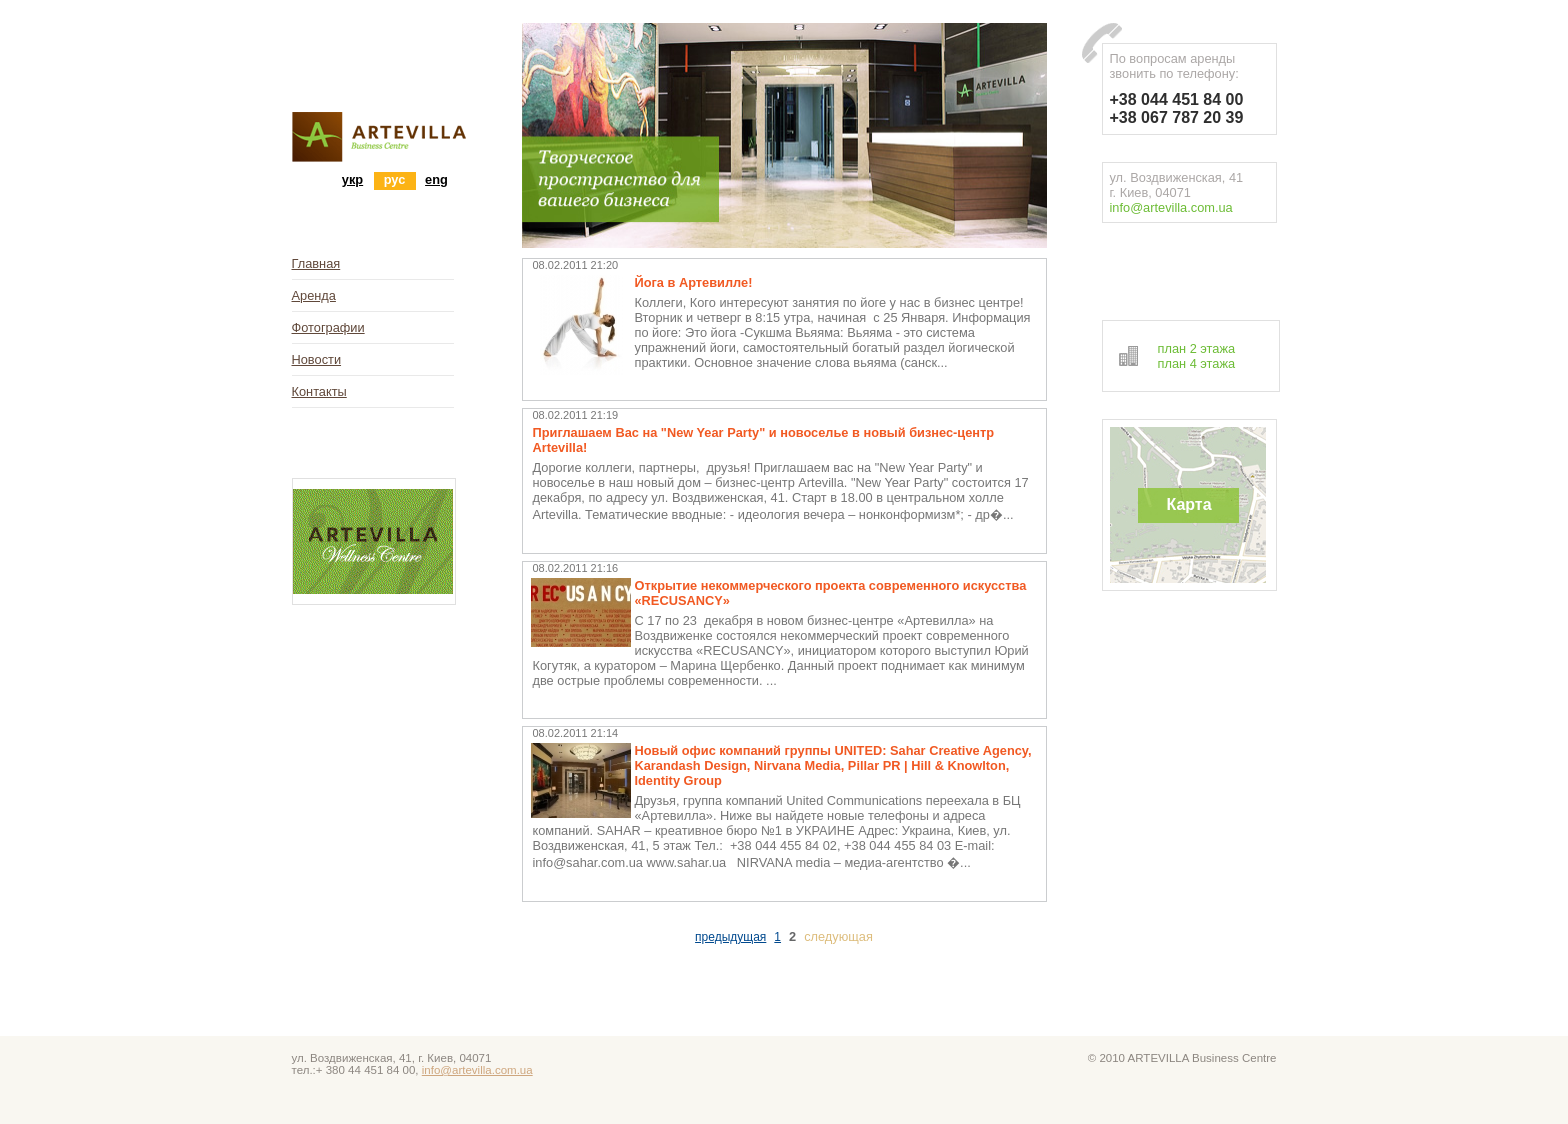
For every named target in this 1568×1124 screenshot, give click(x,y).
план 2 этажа (1197, 348)
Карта (1188, 504)
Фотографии (328, 327)
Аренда (314, 295)
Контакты (319, 391)
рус (395, 179)
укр (352, 179)
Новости (317, 359)
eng (436, 179)
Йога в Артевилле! (694, 282)
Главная (316, 263)
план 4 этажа (1197, 363)
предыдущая (730, 937)
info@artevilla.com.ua (1171, 207)
